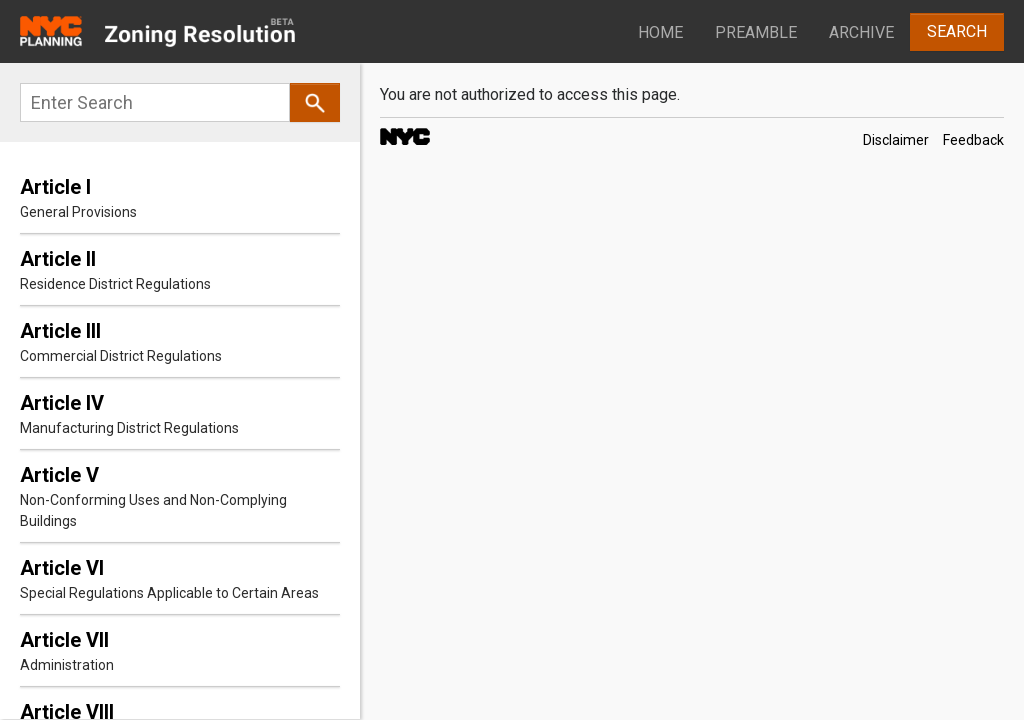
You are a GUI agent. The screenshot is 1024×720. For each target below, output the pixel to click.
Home (660, 32)
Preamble (756, 32)
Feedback (973, 140)
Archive (861, 32)
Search (957, 31)
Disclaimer (896, 140)
